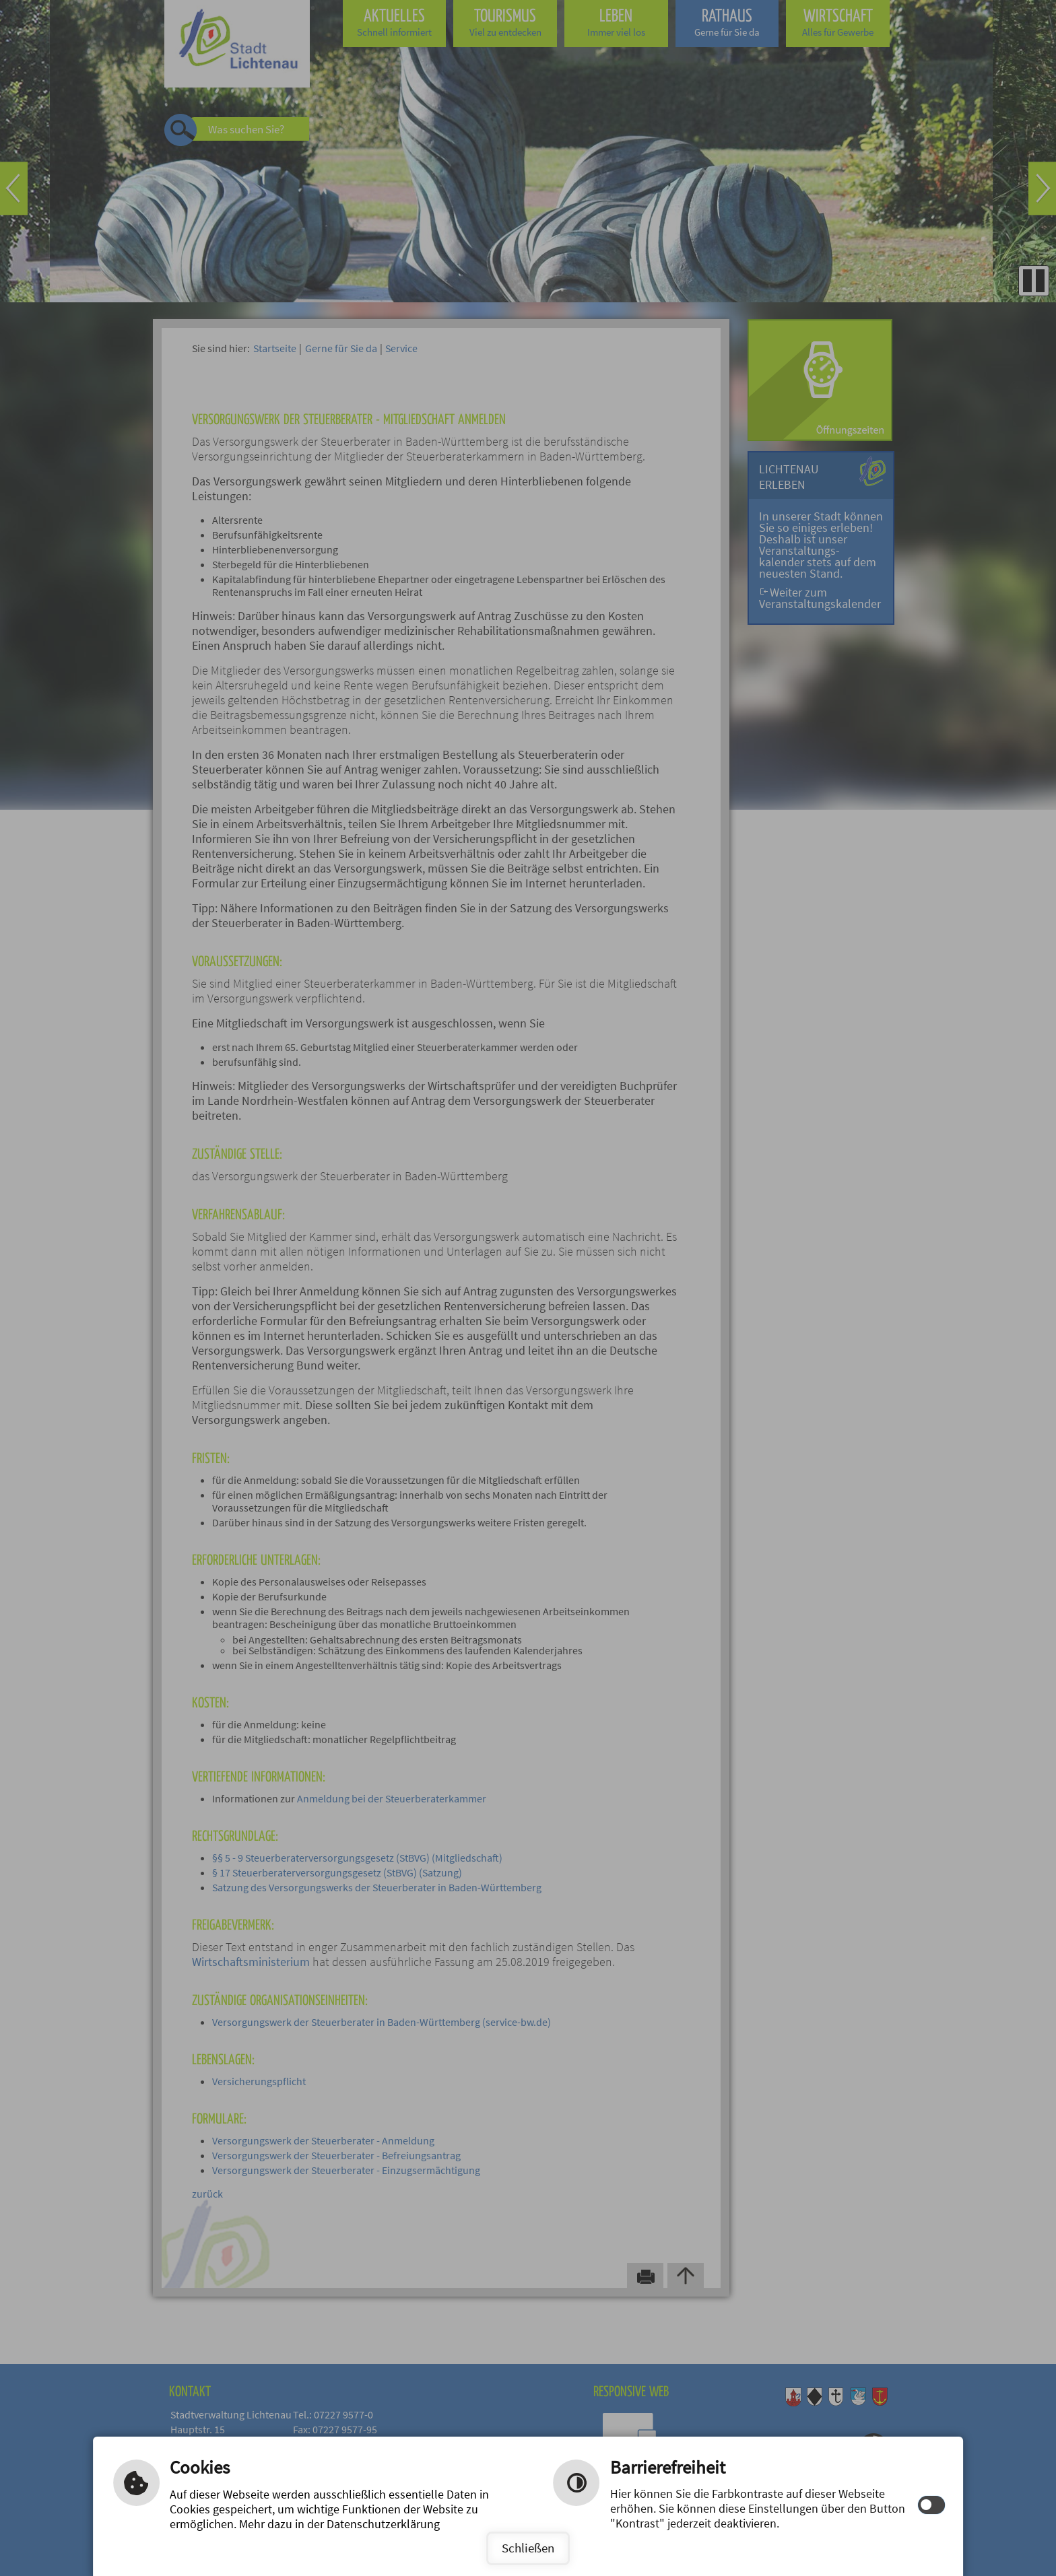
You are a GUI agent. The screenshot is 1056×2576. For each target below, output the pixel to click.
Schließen (528, 2548)
